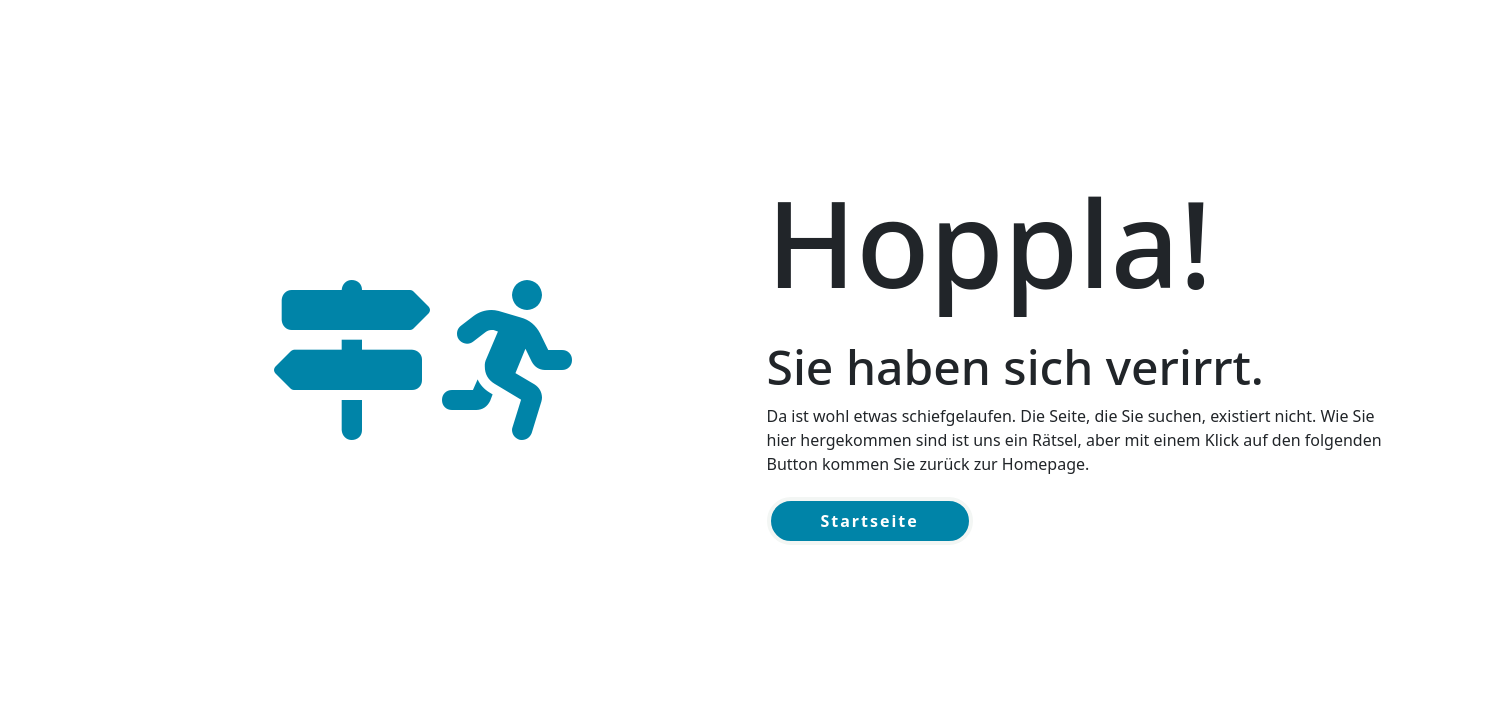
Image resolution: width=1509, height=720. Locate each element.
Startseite (870, 521)
